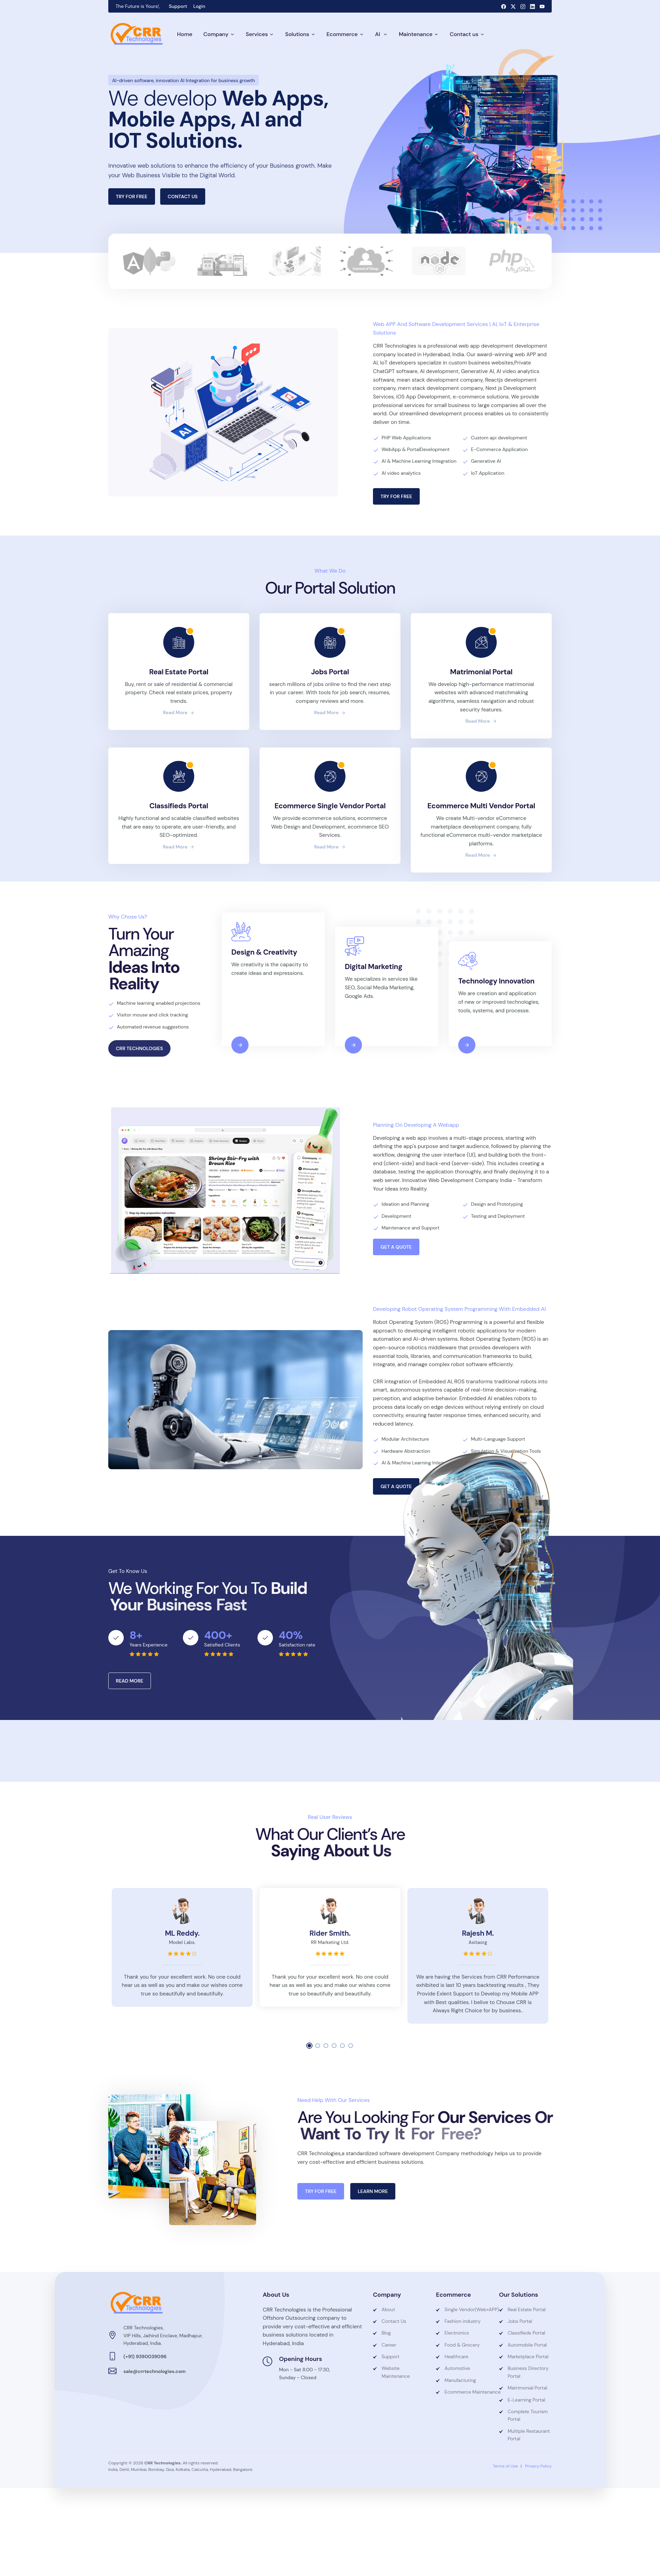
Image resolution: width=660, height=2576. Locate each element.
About (388, 2309)
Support (178, 6)
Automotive (457, 2368)
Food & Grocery (462, 2345)
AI (378, 34)
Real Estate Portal (527, 2309)
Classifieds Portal (526, 2333)
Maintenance (415, 34)
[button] (309, 2045)
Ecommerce (342, 34)
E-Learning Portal (526, 2400)
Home (184, 34)
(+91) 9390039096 (145, 2356)
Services (257, 34)
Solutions (297, 34)
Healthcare (456, 2356)
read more (179, 712)
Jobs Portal (520, 2321)
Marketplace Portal (528, 2356)
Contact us (464, 34)
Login (199, 6)
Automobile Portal (527, 2345)
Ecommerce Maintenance (466, 2392)
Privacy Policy (538, 2466)
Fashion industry (462, 2321)
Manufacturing (460, 2380)
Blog (386, 2333)
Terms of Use (505, 2466)
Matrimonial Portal (527, 2388)
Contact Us (394, 2321)
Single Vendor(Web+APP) (466, 2309)
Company (216, 34)
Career (389, 2345)
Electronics (456, 2333)
